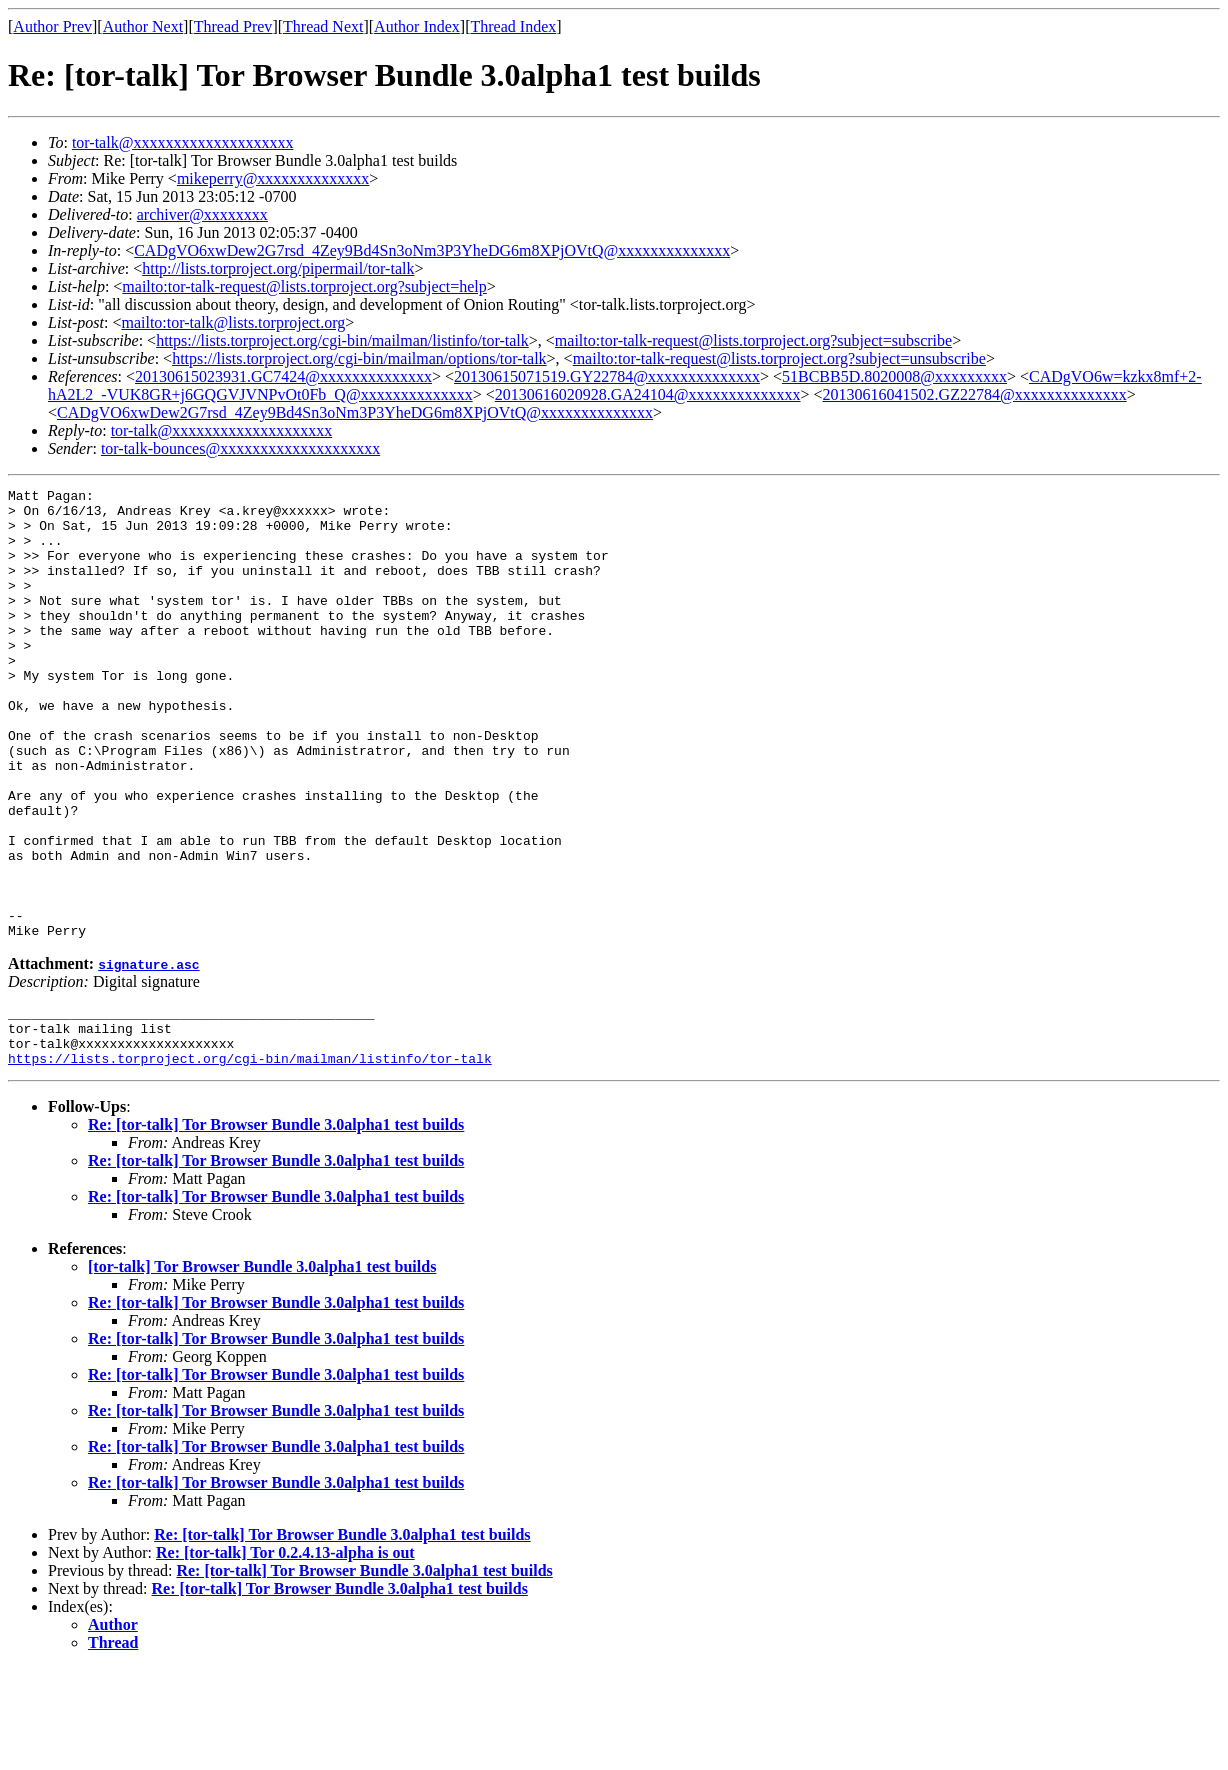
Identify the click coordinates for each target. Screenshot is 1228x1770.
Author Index (417, 26)
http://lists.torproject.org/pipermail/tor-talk (278, 268)
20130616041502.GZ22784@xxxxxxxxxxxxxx (975, 394)
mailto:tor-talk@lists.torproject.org (233, 322)
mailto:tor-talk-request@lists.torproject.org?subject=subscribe (753, 340)
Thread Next (323, 26)
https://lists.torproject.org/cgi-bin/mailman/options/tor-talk (359, 358)
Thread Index (514, 26)
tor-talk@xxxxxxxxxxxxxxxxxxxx (183, 142)
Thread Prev (233, 26)
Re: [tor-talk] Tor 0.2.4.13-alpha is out (285, 1654)
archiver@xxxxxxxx (202, 214)
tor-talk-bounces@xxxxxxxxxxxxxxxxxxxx (240, 448)
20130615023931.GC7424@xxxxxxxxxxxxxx (283, 376)
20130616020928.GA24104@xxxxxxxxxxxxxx (648, 394)
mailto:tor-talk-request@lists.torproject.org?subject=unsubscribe (779, 358)
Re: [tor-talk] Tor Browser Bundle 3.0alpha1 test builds (276, 1226)
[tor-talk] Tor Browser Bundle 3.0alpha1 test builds (262, 1368)
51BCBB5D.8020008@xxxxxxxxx (894, 376)
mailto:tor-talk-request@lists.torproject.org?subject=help (304, 286)
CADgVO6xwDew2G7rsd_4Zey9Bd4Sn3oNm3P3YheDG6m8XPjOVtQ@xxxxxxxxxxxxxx (432, 250)
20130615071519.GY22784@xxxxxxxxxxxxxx (607, 376)
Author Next (143, 26)
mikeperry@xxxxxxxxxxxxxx (273, 178)
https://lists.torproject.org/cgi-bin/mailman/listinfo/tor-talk (342, 340)
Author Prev (52, 26)
